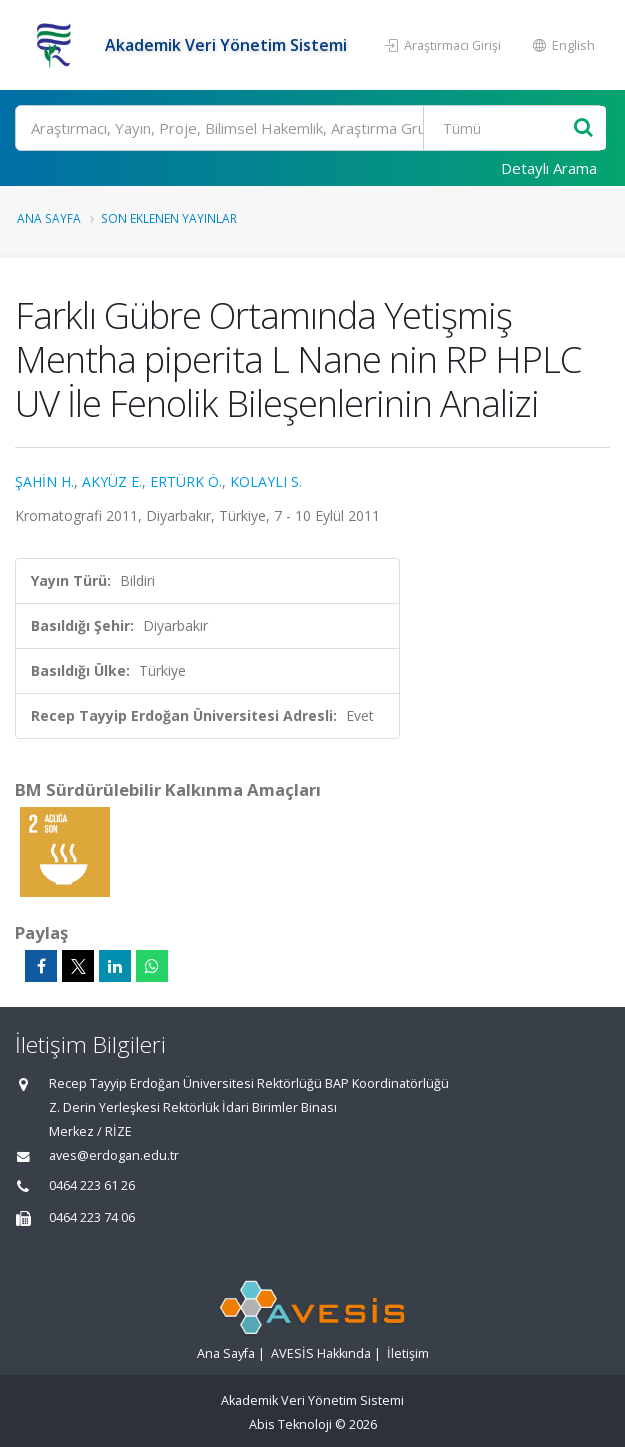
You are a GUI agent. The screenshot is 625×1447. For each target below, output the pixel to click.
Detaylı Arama (549, 168)
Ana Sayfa (49, 218)
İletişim (408, 1353)
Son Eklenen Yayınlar (169, 218)
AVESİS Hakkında (321, 1353)
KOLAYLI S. (266, 481)
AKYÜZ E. (112, 481)
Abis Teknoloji (290, 1424)
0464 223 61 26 (92, 1185)
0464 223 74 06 (92, 1217)
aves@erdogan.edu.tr (114, 1155)
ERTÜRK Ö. (186, 481)
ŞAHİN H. (44, 481)
